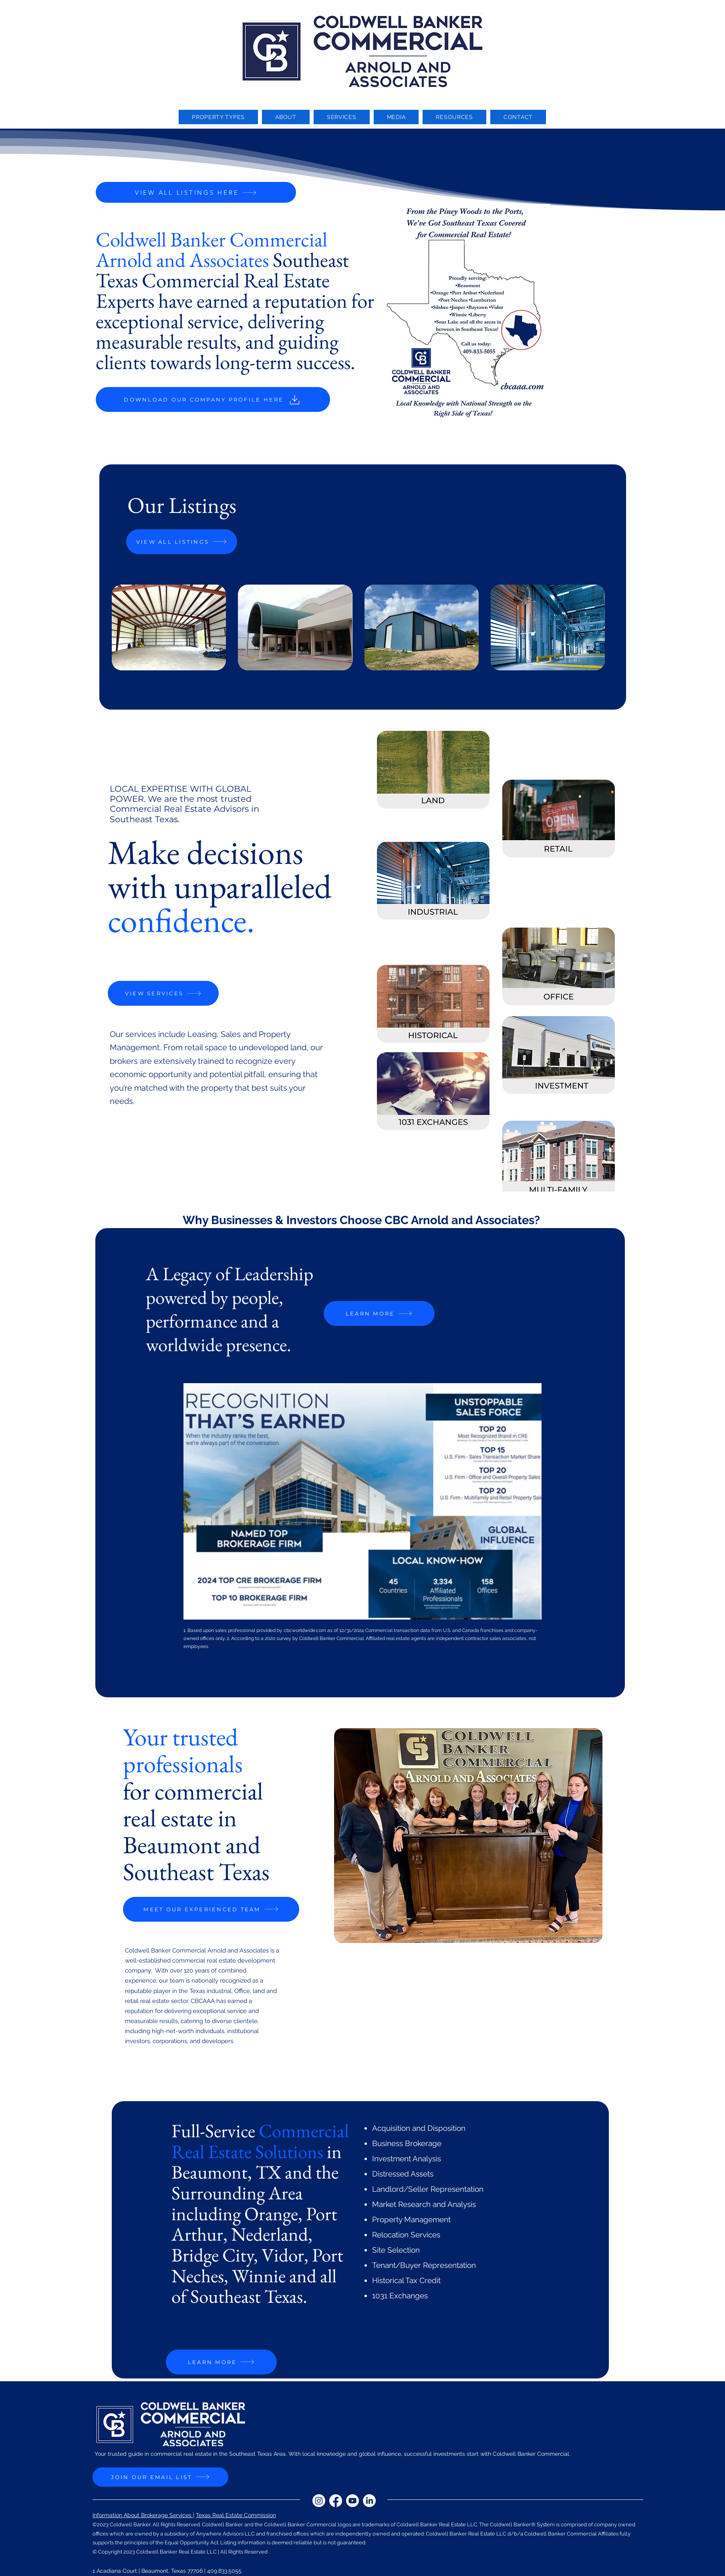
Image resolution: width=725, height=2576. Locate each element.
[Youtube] (524, 81)
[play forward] (603, 627)
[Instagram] (491, 81)
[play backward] (122, 627)
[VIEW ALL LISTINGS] (181, 541)
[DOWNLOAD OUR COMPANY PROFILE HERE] (213, 399)
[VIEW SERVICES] (163, 993)
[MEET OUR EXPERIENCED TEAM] (211, 1909)
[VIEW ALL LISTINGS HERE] (196, 192)
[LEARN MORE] (379, 1313)
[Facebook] (507, 81)
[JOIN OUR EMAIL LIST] (160, 2477)
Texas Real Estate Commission (236, 2515)
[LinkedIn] (541, 81)
